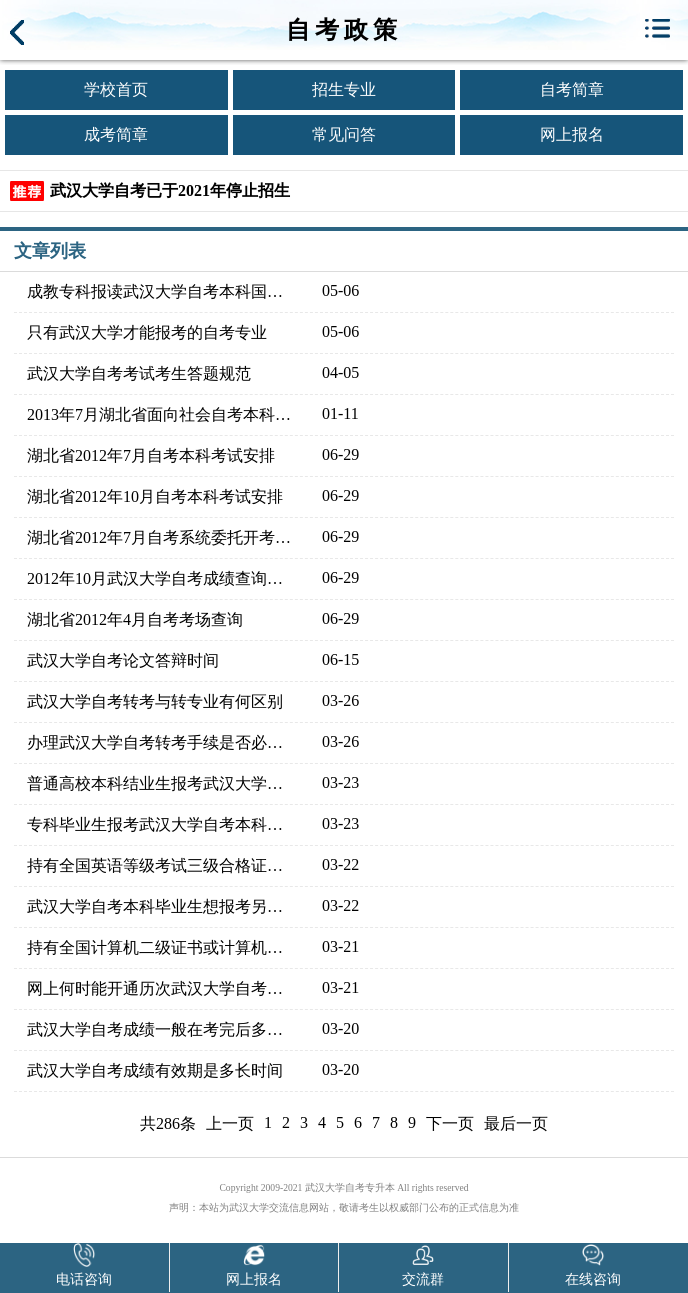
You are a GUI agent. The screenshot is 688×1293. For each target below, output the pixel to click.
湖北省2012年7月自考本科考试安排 (151, 455)
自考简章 (572, 89)
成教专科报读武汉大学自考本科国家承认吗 (162, 291)
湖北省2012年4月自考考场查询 (135, 619)
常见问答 (344, 134)
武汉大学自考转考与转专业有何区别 (155, 701)
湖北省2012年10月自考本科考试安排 (155, 496)
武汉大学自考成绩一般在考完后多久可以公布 (162, 1029)
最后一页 (516, 1123)
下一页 (450, 1123)
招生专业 (344, 89)
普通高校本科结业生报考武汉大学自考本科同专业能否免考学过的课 (162, 783)
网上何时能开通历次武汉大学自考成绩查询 (162, 988)
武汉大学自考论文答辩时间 (123, 660)
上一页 (230, 1123)
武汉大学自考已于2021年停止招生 (170, 190)
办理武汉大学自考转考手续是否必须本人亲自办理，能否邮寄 (162, 742)
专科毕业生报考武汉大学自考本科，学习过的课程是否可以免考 (162, 824)
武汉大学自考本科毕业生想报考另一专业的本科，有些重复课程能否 (162, 906)
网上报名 (572, 134)
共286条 (168, 1123)
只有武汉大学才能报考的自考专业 (147, 332)
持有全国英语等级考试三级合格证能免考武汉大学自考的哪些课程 (162, 865)
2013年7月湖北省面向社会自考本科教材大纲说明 (162, 414)
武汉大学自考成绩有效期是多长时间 (155, 1070)
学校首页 (116, 89)
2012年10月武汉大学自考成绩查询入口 (162, 578)
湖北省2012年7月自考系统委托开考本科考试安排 (162, 537)
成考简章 (116, 134)
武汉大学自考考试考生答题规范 (139, 373)
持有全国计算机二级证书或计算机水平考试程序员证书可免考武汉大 (162, 947)
